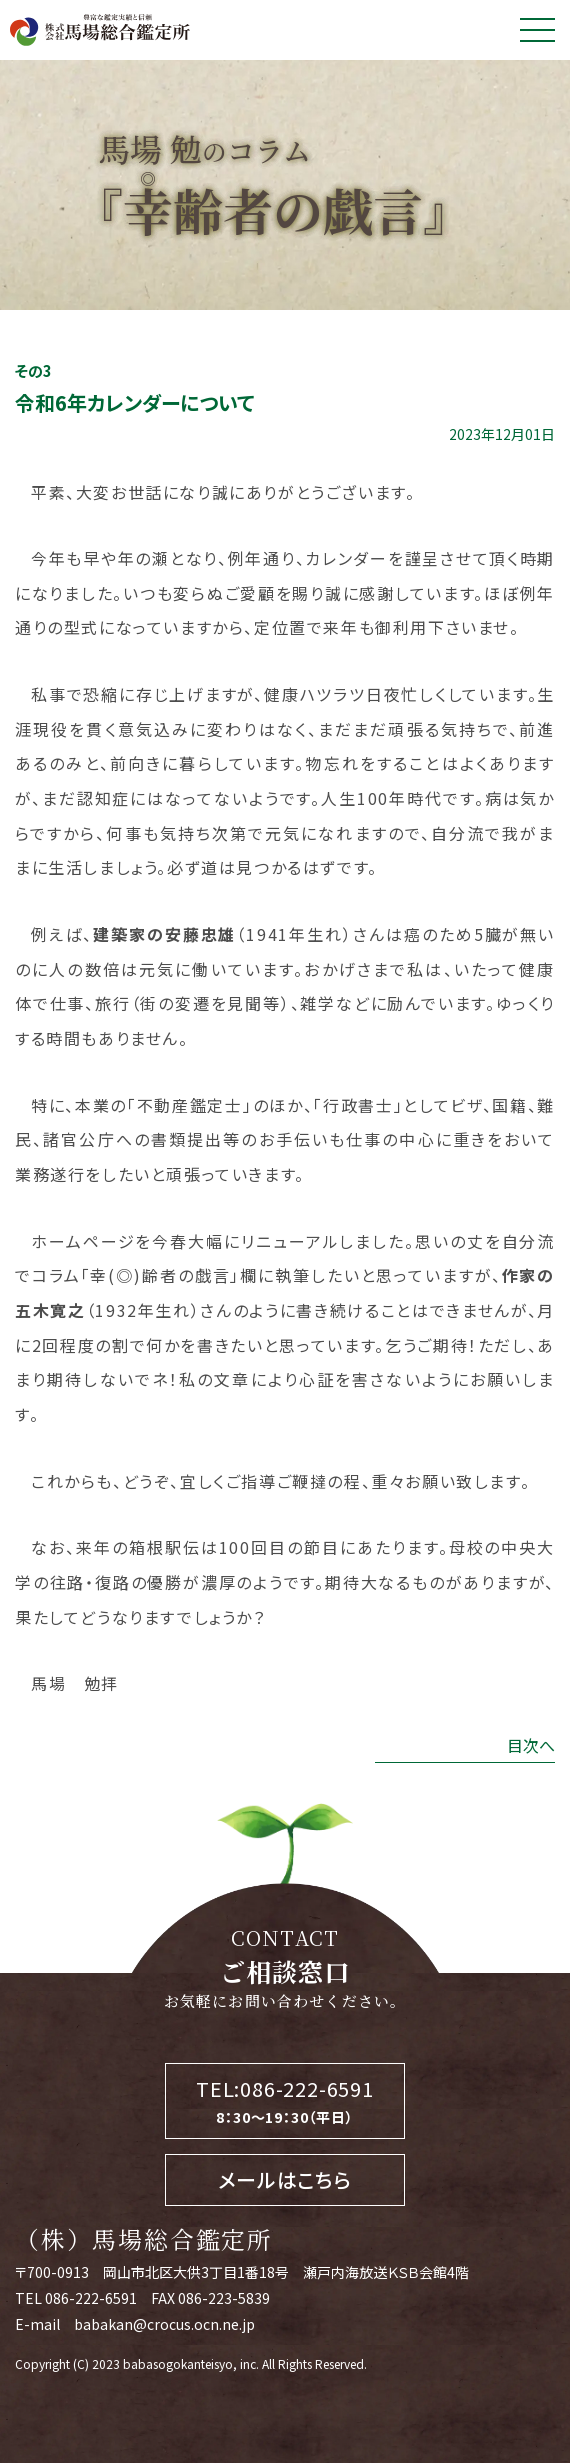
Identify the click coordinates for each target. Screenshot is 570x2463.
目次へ (531, 1745)
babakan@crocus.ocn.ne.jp (164, 2324)
